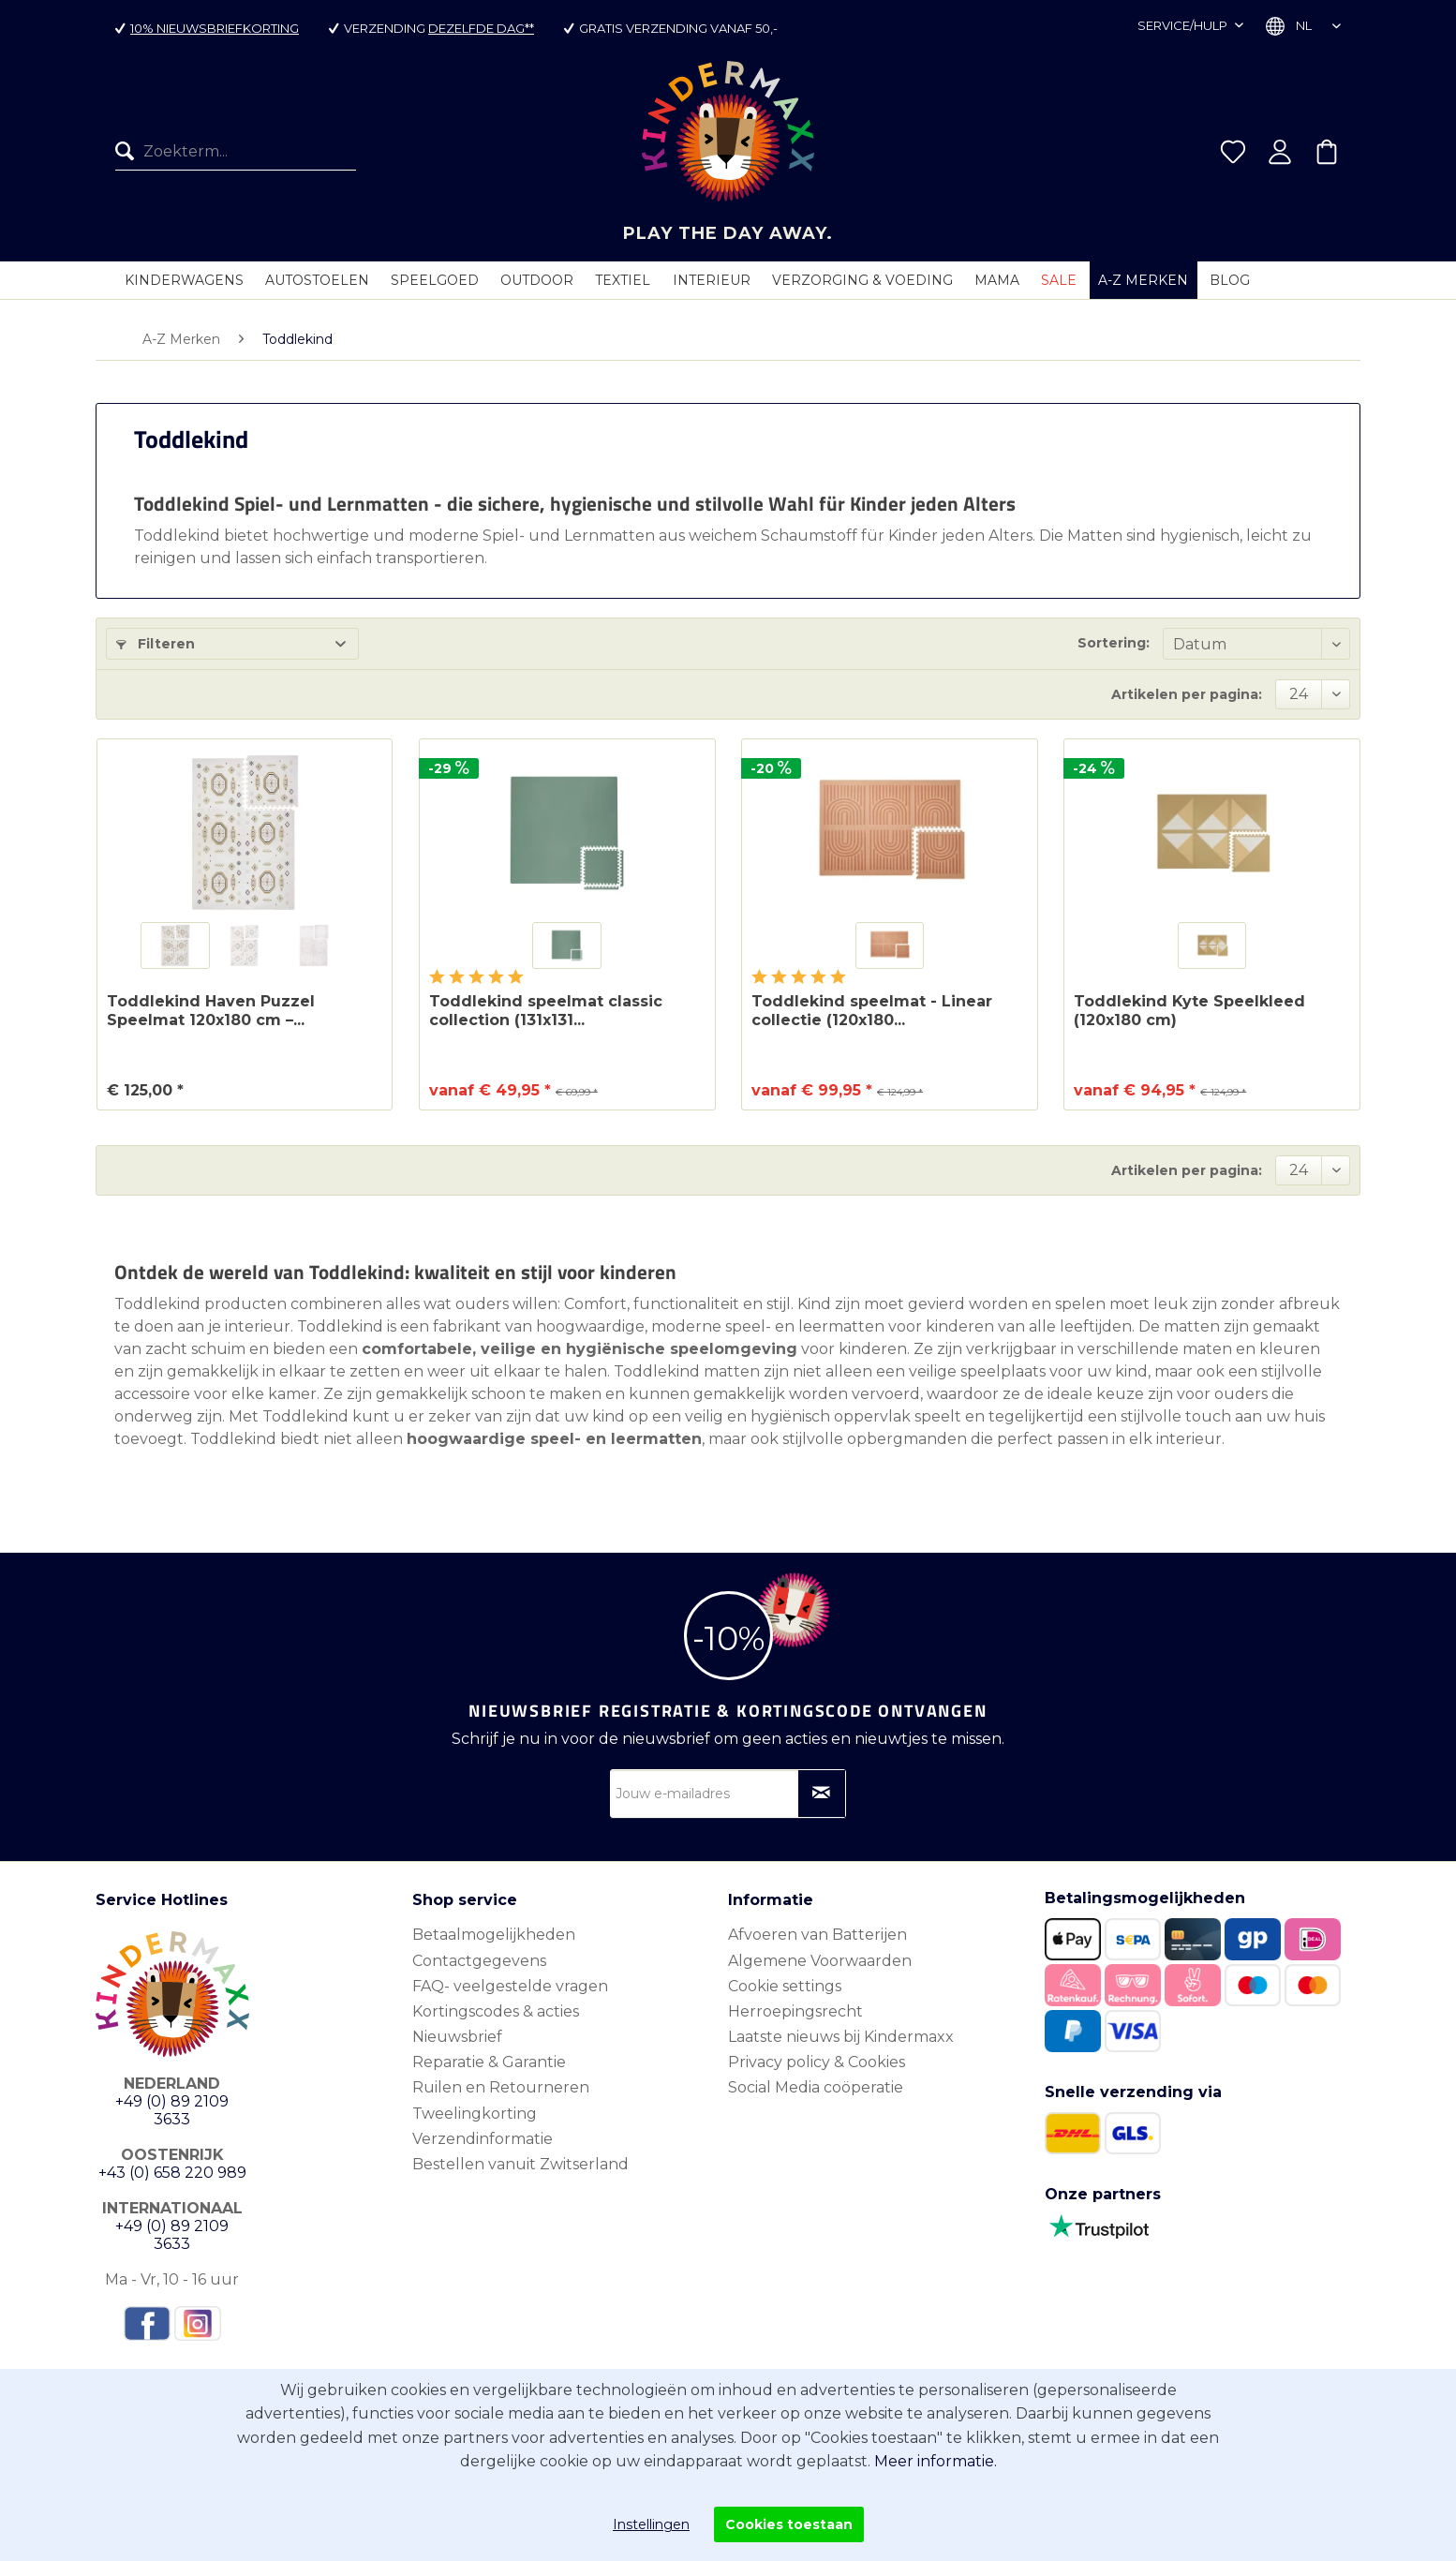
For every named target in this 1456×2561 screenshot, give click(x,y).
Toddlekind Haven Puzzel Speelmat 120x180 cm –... (211, 1010)
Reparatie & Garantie (489, 2062)
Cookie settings (784, 1986)
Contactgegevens (479, 1961)
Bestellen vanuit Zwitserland (520, 2164)
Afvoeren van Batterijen (817, 1934)
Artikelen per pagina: (1186, 694)
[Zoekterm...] (235, 152)
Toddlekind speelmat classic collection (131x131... (545, 1010)
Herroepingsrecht (795, 2011)
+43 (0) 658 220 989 (172, 2172)
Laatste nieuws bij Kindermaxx (841, 2037)
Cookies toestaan (789, 2524)
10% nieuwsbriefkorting (214, 28)
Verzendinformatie (482, 2139)
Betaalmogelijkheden (493, 1934)
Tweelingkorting (474, 2113)
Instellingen (651, 2524)
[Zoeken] (129, 152)
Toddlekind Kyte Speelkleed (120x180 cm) (1189, 1010)
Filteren (155, 643)
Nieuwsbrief (457, 2037)
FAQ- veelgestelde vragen (510, 1986)
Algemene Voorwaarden (820, 1961)
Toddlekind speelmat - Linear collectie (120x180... (871, 1010)
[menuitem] (235, 152)
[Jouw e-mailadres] (728, 1793)
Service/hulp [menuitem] (1183, 25)
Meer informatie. (935, 2461)
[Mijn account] (1279, 152)
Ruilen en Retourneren (500, 2087)
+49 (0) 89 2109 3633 (172, 2110)
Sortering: (1113, 642)
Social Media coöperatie (815, 2087)
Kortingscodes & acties (495, 2011)
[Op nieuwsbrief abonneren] (821, 1793)
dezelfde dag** (481, 28)
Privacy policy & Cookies (816, 2062)
